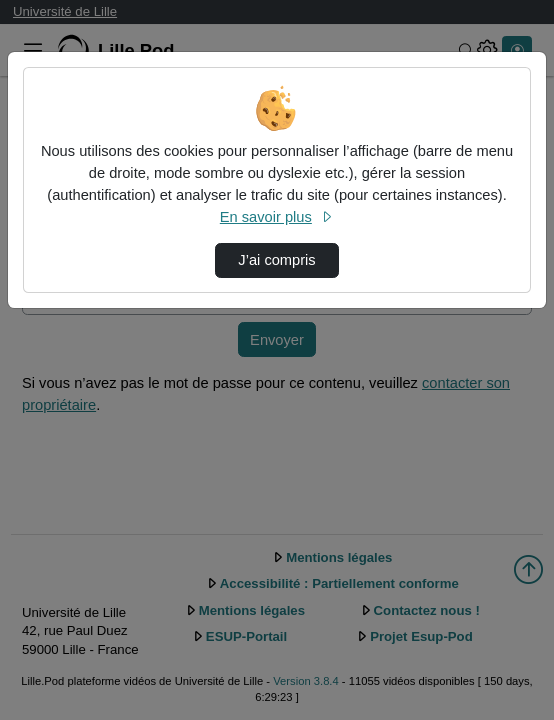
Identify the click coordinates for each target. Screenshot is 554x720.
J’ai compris (276, 260)
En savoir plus (277, 217)
